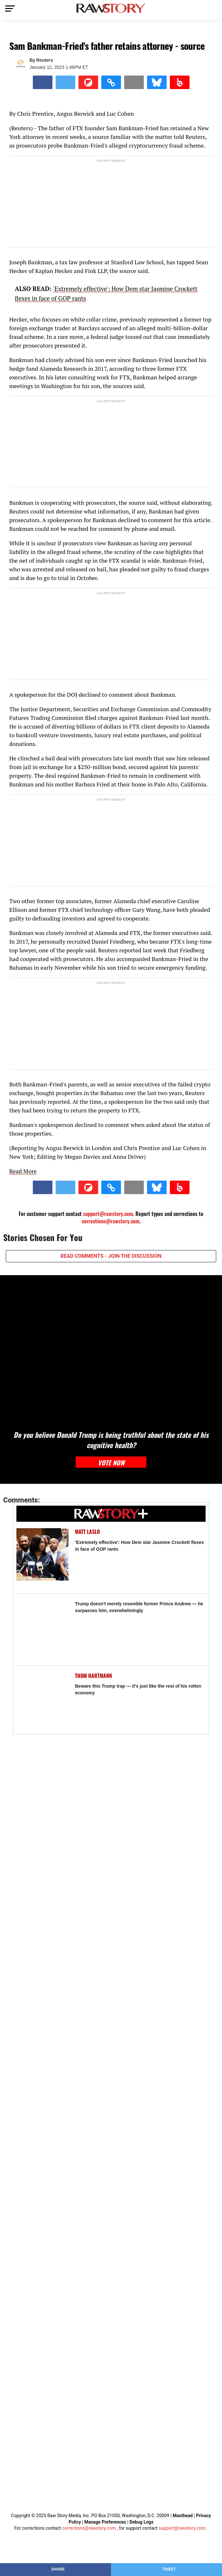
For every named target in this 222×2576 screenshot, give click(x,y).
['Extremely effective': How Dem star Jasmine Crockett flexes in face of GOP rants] (42, 1554)
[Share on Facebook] (42, 82)
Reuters (44, 60)
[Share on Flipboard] (88, 82)
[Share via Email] (134, 82)
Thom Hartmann (93, 1675)
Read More (23, 1171)
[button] (111, 82)
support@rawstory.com (108, 1214)
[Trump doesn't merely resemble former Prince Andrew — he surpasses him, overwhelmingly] (42, 1626)
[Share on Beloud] (180, 82)
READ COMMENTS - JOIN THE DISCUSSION (111, 1256)
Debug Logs (141, 2522)
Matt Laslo (87, 1531)
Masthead (183, 2515)
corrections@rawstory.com (110, 1221)
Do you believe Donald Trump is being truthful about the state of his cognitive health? (111, 1439)
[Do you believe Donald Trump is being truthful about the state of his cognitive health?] (111, 1349)
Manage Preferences (105, 2522)
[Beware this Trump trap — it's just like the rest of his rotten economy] (42, 1698)
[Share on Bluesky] (157, 82)
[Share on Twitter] (65, 82)
